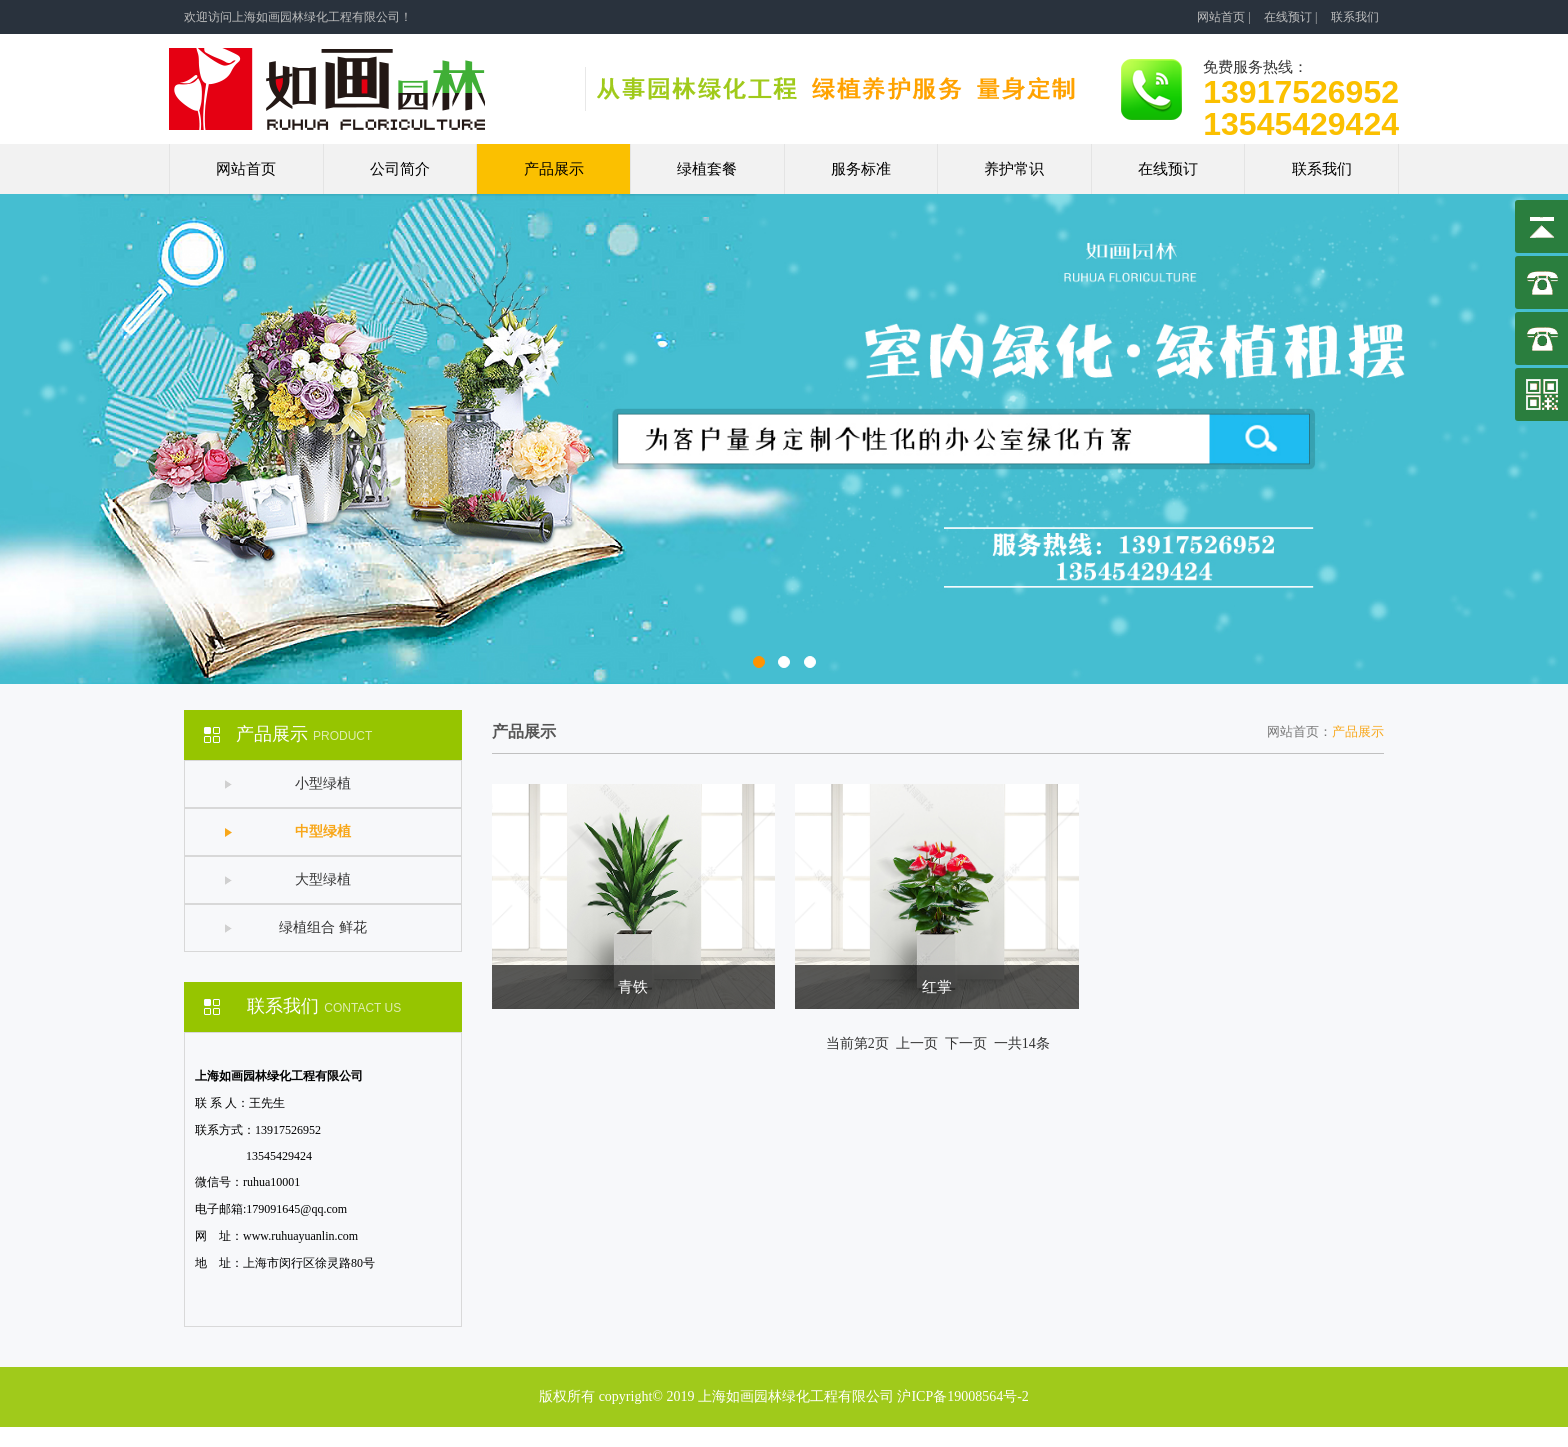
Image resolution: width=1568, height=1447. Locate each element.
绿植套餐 (707, 169)
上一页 (917, 1043)
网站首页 (1221, 17)
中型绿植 (323, 831)
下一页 (966, 1043)
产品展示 (554, 169)
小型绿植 (323, 783)
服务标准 (861, 169)
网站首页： (1299, 731)
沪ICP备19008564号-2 (962, 1396)
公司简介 (400, 169)
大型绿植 (323, 879)
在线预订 (1288, 17)
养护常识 (1014, 169)
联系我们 (1355, 17)
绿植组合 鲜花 (323, 927)
